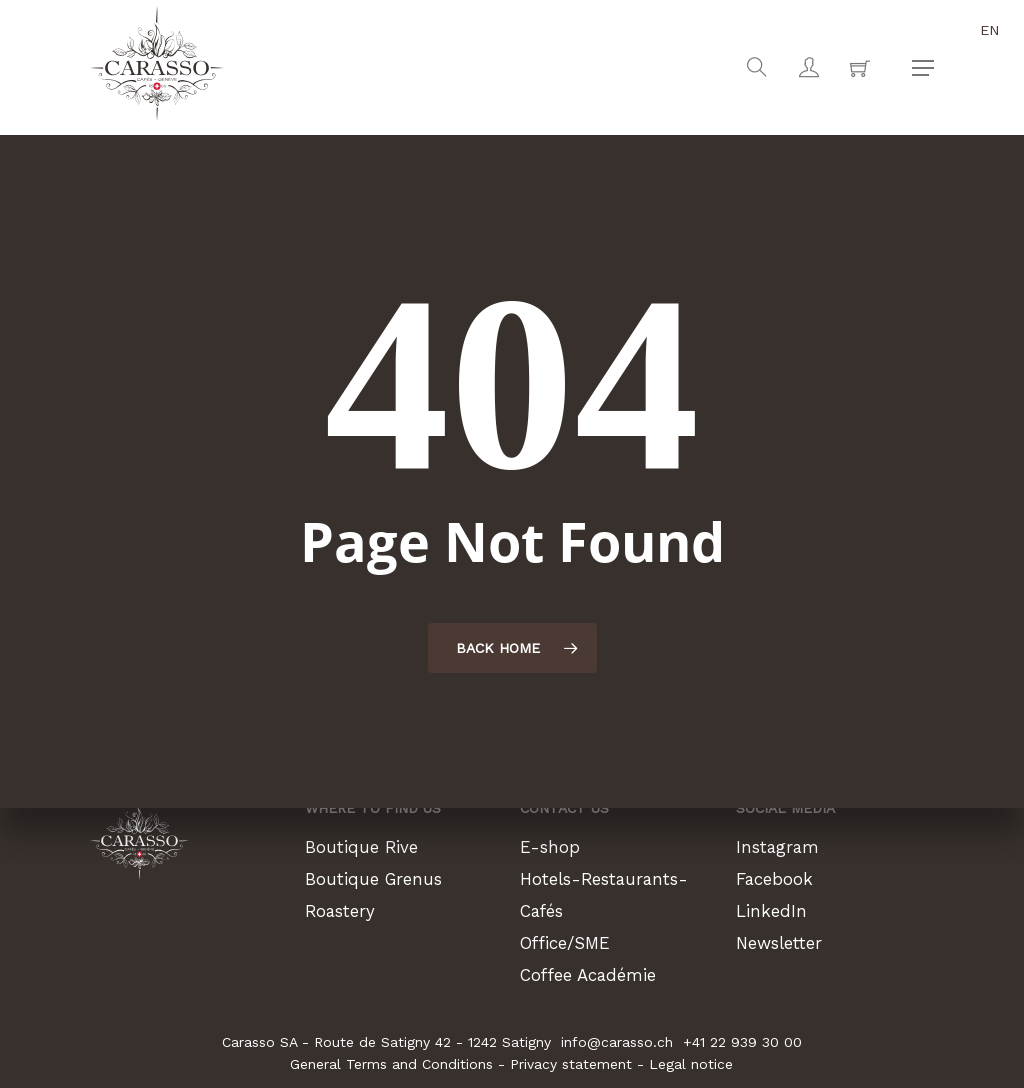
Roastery (343, 910)
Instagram (780, 846)
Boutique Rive (363, 846)
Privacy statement (571, 1064)
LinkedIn (772, 910)
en (990, 30)
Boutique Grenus (377, 878)
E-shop (551, 846)
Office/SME (569, 942)
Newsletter (784, 942)
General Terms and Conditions (391, 1064)
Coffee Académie (593, 974)
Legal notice (691, 1064)
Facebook (776, 878)
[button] (923, 68)
